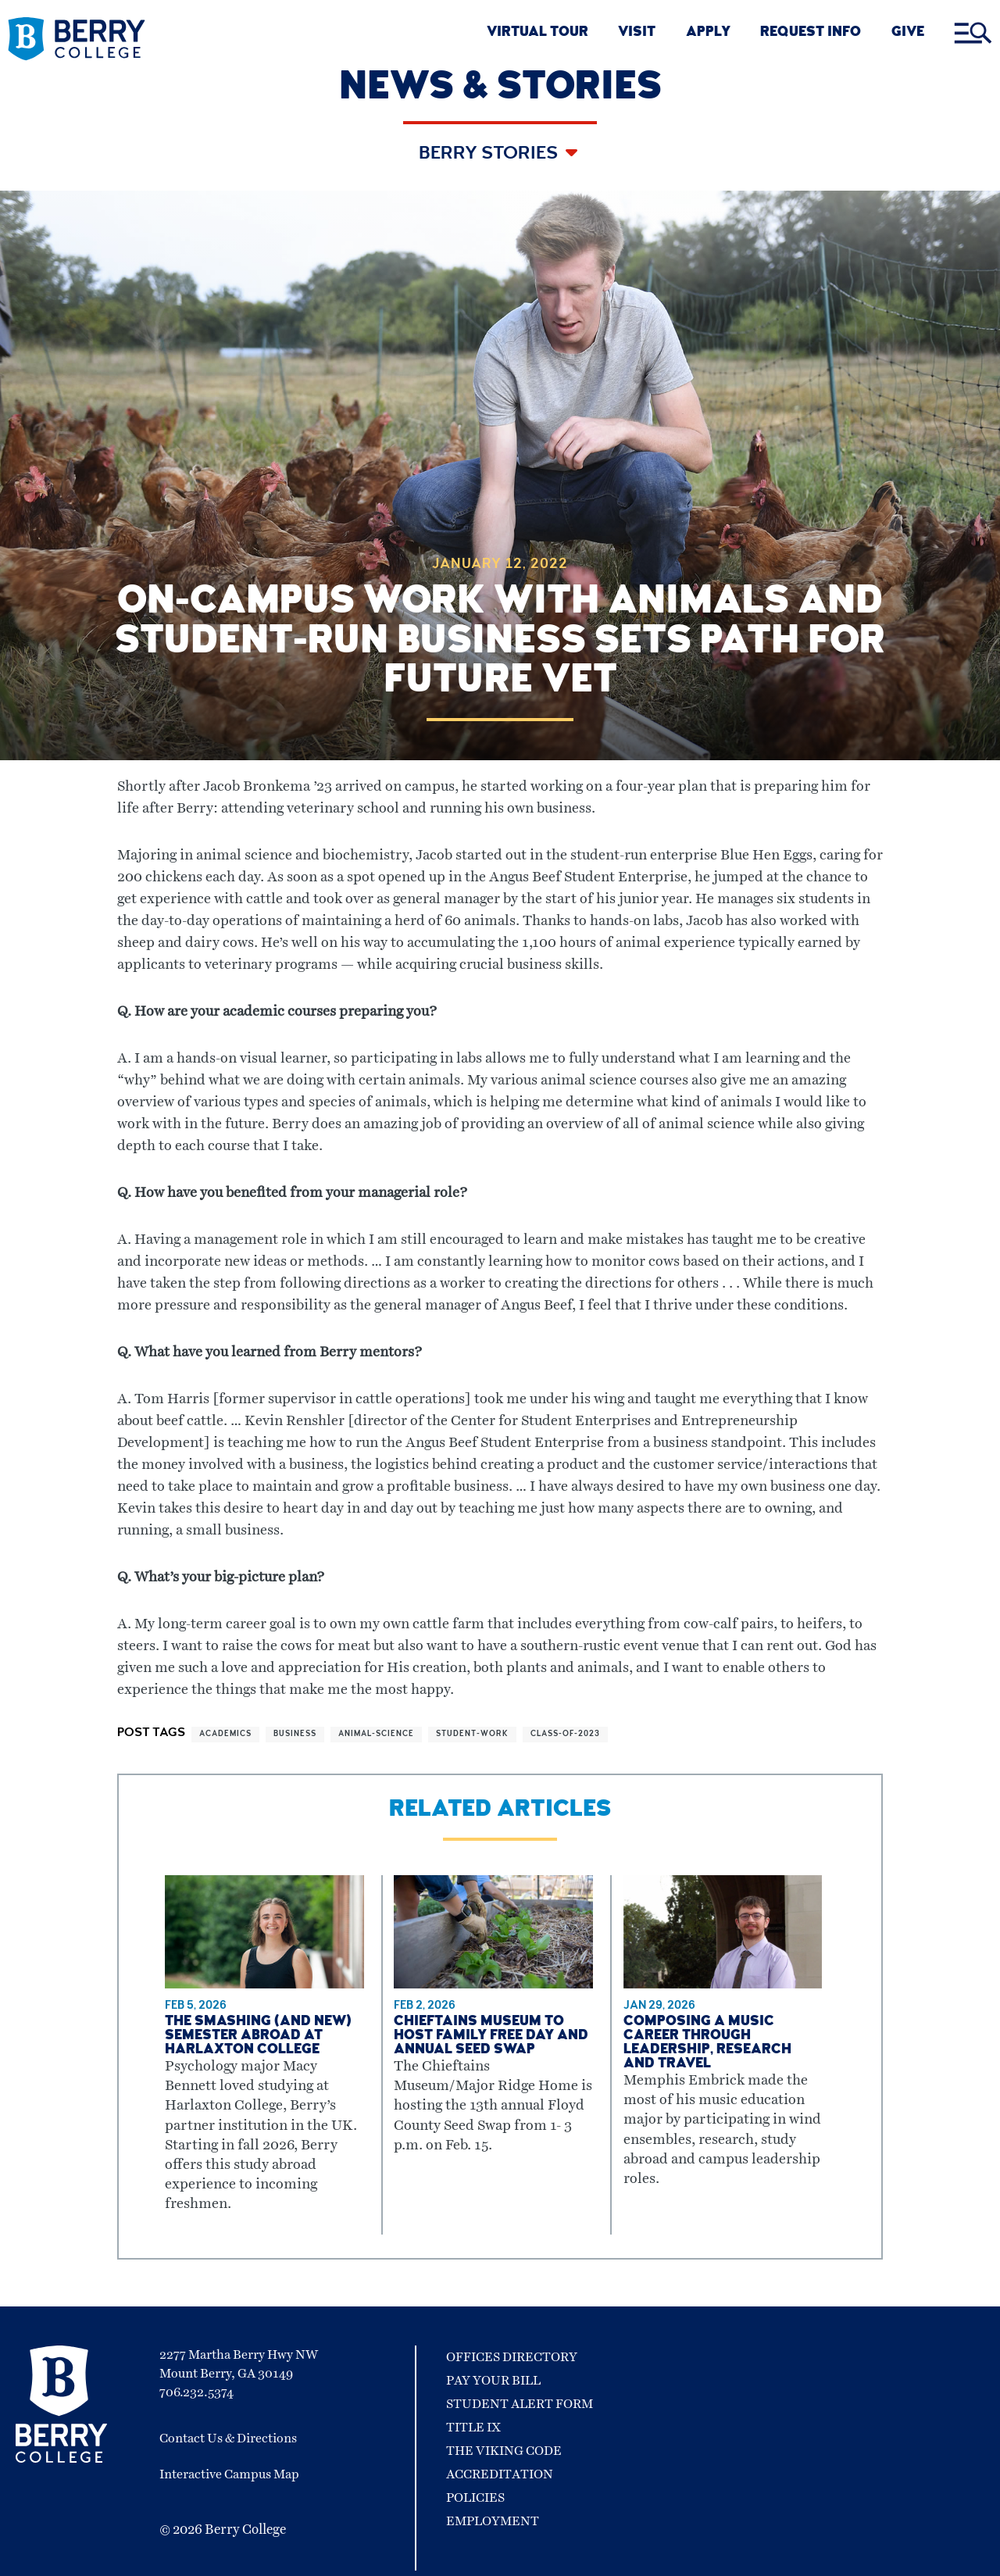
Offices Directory (511, 2357)
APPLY (708, 33)
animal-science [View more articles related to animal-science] (376, 1734)
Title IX (473, 2427)
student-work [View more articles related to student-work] (472, 1734)
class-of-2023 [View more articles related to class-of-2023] (565, 1734)
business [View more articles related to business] (294, 1734)
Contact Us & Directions (228, 2438)
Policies (475, 2498)
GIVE (907, 33)
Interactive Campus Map (229, 2474)
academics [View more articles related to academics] (225, 1734)
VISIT (636, 33)
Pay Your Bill (493, 2380)
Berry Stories (490, 154)
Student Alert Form (519, 2404)
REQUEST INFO (810, 33)
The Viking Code (504, 2451)
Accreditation (499, 2474)
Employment (492, 2521)
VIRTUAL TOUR (537, 33)
